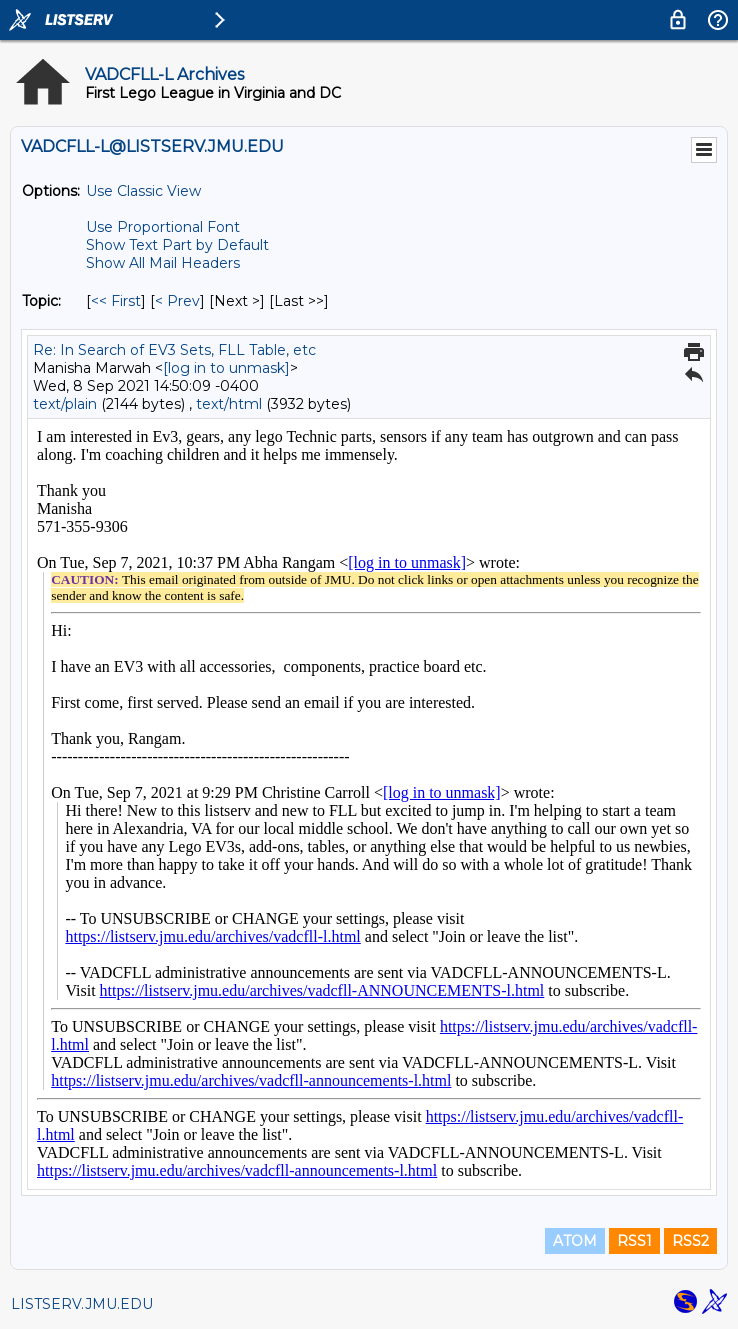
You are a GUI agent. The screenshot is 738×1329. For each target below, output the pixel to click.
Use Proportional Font (163, 227)
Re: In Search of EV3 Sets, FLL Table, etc (174, 350)
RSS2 (690, 1241)
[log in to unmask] (226, 368)
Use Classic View (143, 191)
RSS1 (634, 1241)
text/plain (65, 404)
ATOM (575, 1241)
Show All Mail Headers (163, 263)
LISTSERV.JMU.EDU (82, 1304)
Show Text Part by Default (177, 245)
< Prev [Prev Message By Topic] (177, 301)
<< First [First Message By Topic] (116, 301)
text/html (229, 404)
